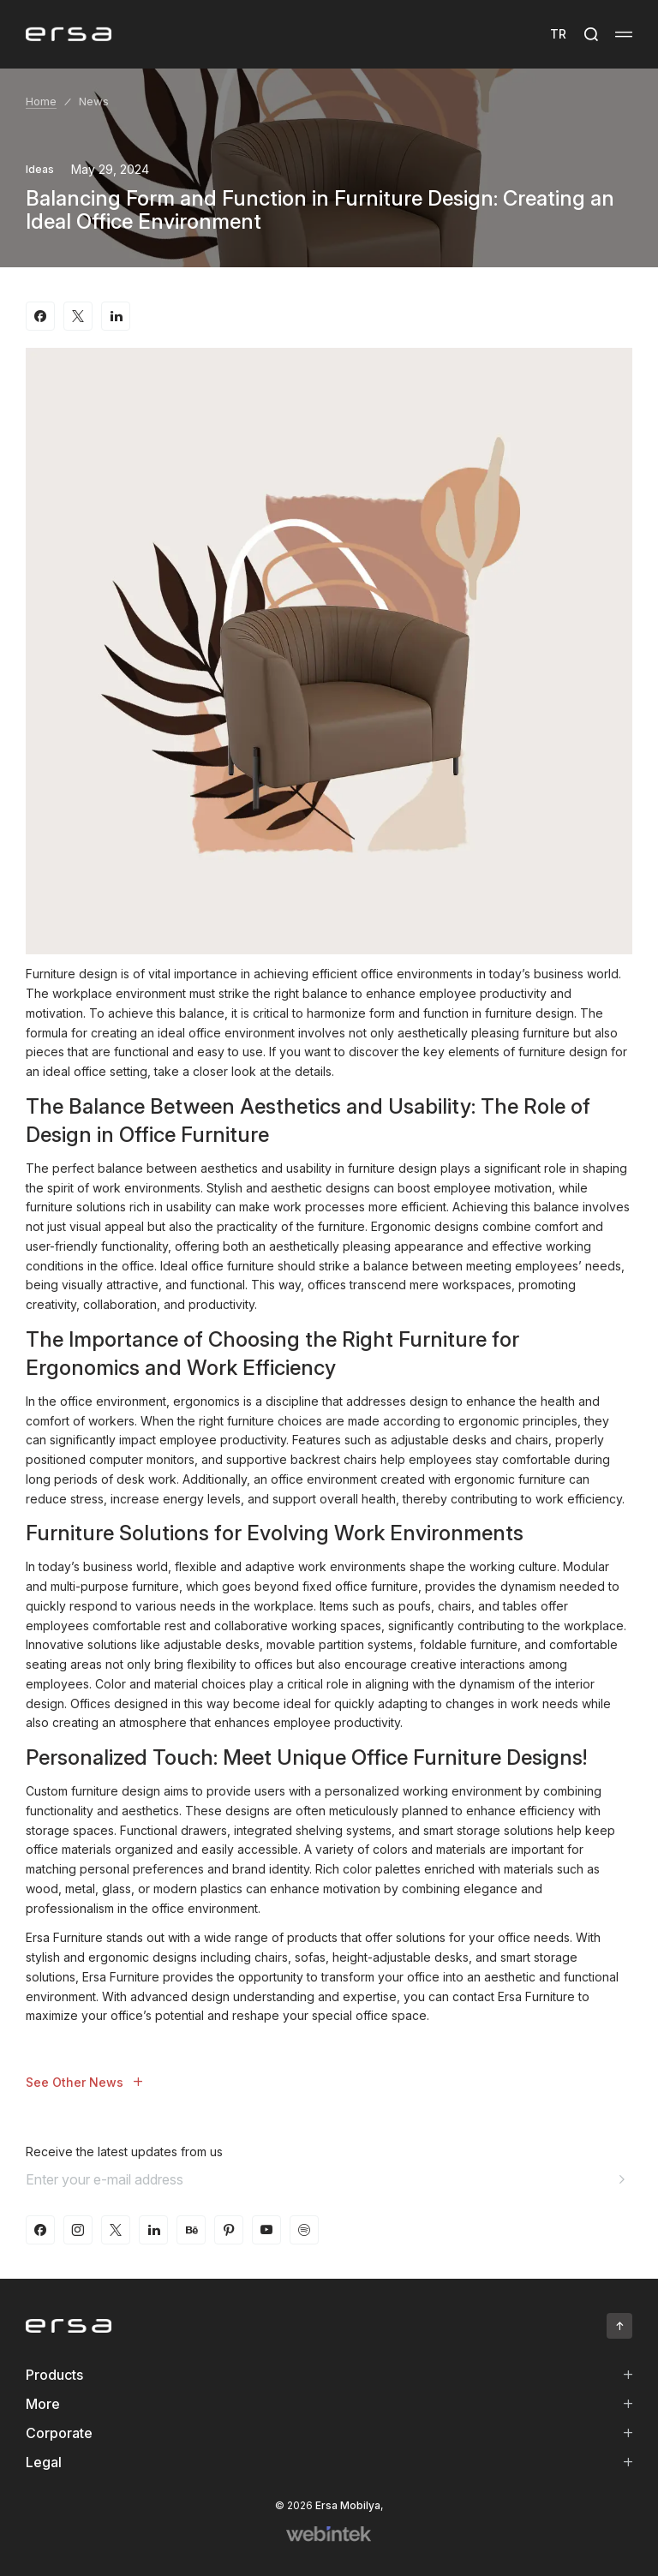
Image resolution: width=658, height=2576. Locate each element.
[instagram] (78, 2229)
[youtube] (266, 2229)
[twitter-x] (115, 2229)
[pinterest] (228, 2229)
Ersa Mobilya (347, 2505)
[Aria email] (622, 2179)
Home (41, 101)
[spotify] (304, 2229)
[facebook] (40, 2229)
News (94, 101)
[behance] (191, 2229)
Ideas (40, 169)
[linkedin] (153, 2229)
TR (558, 34)
